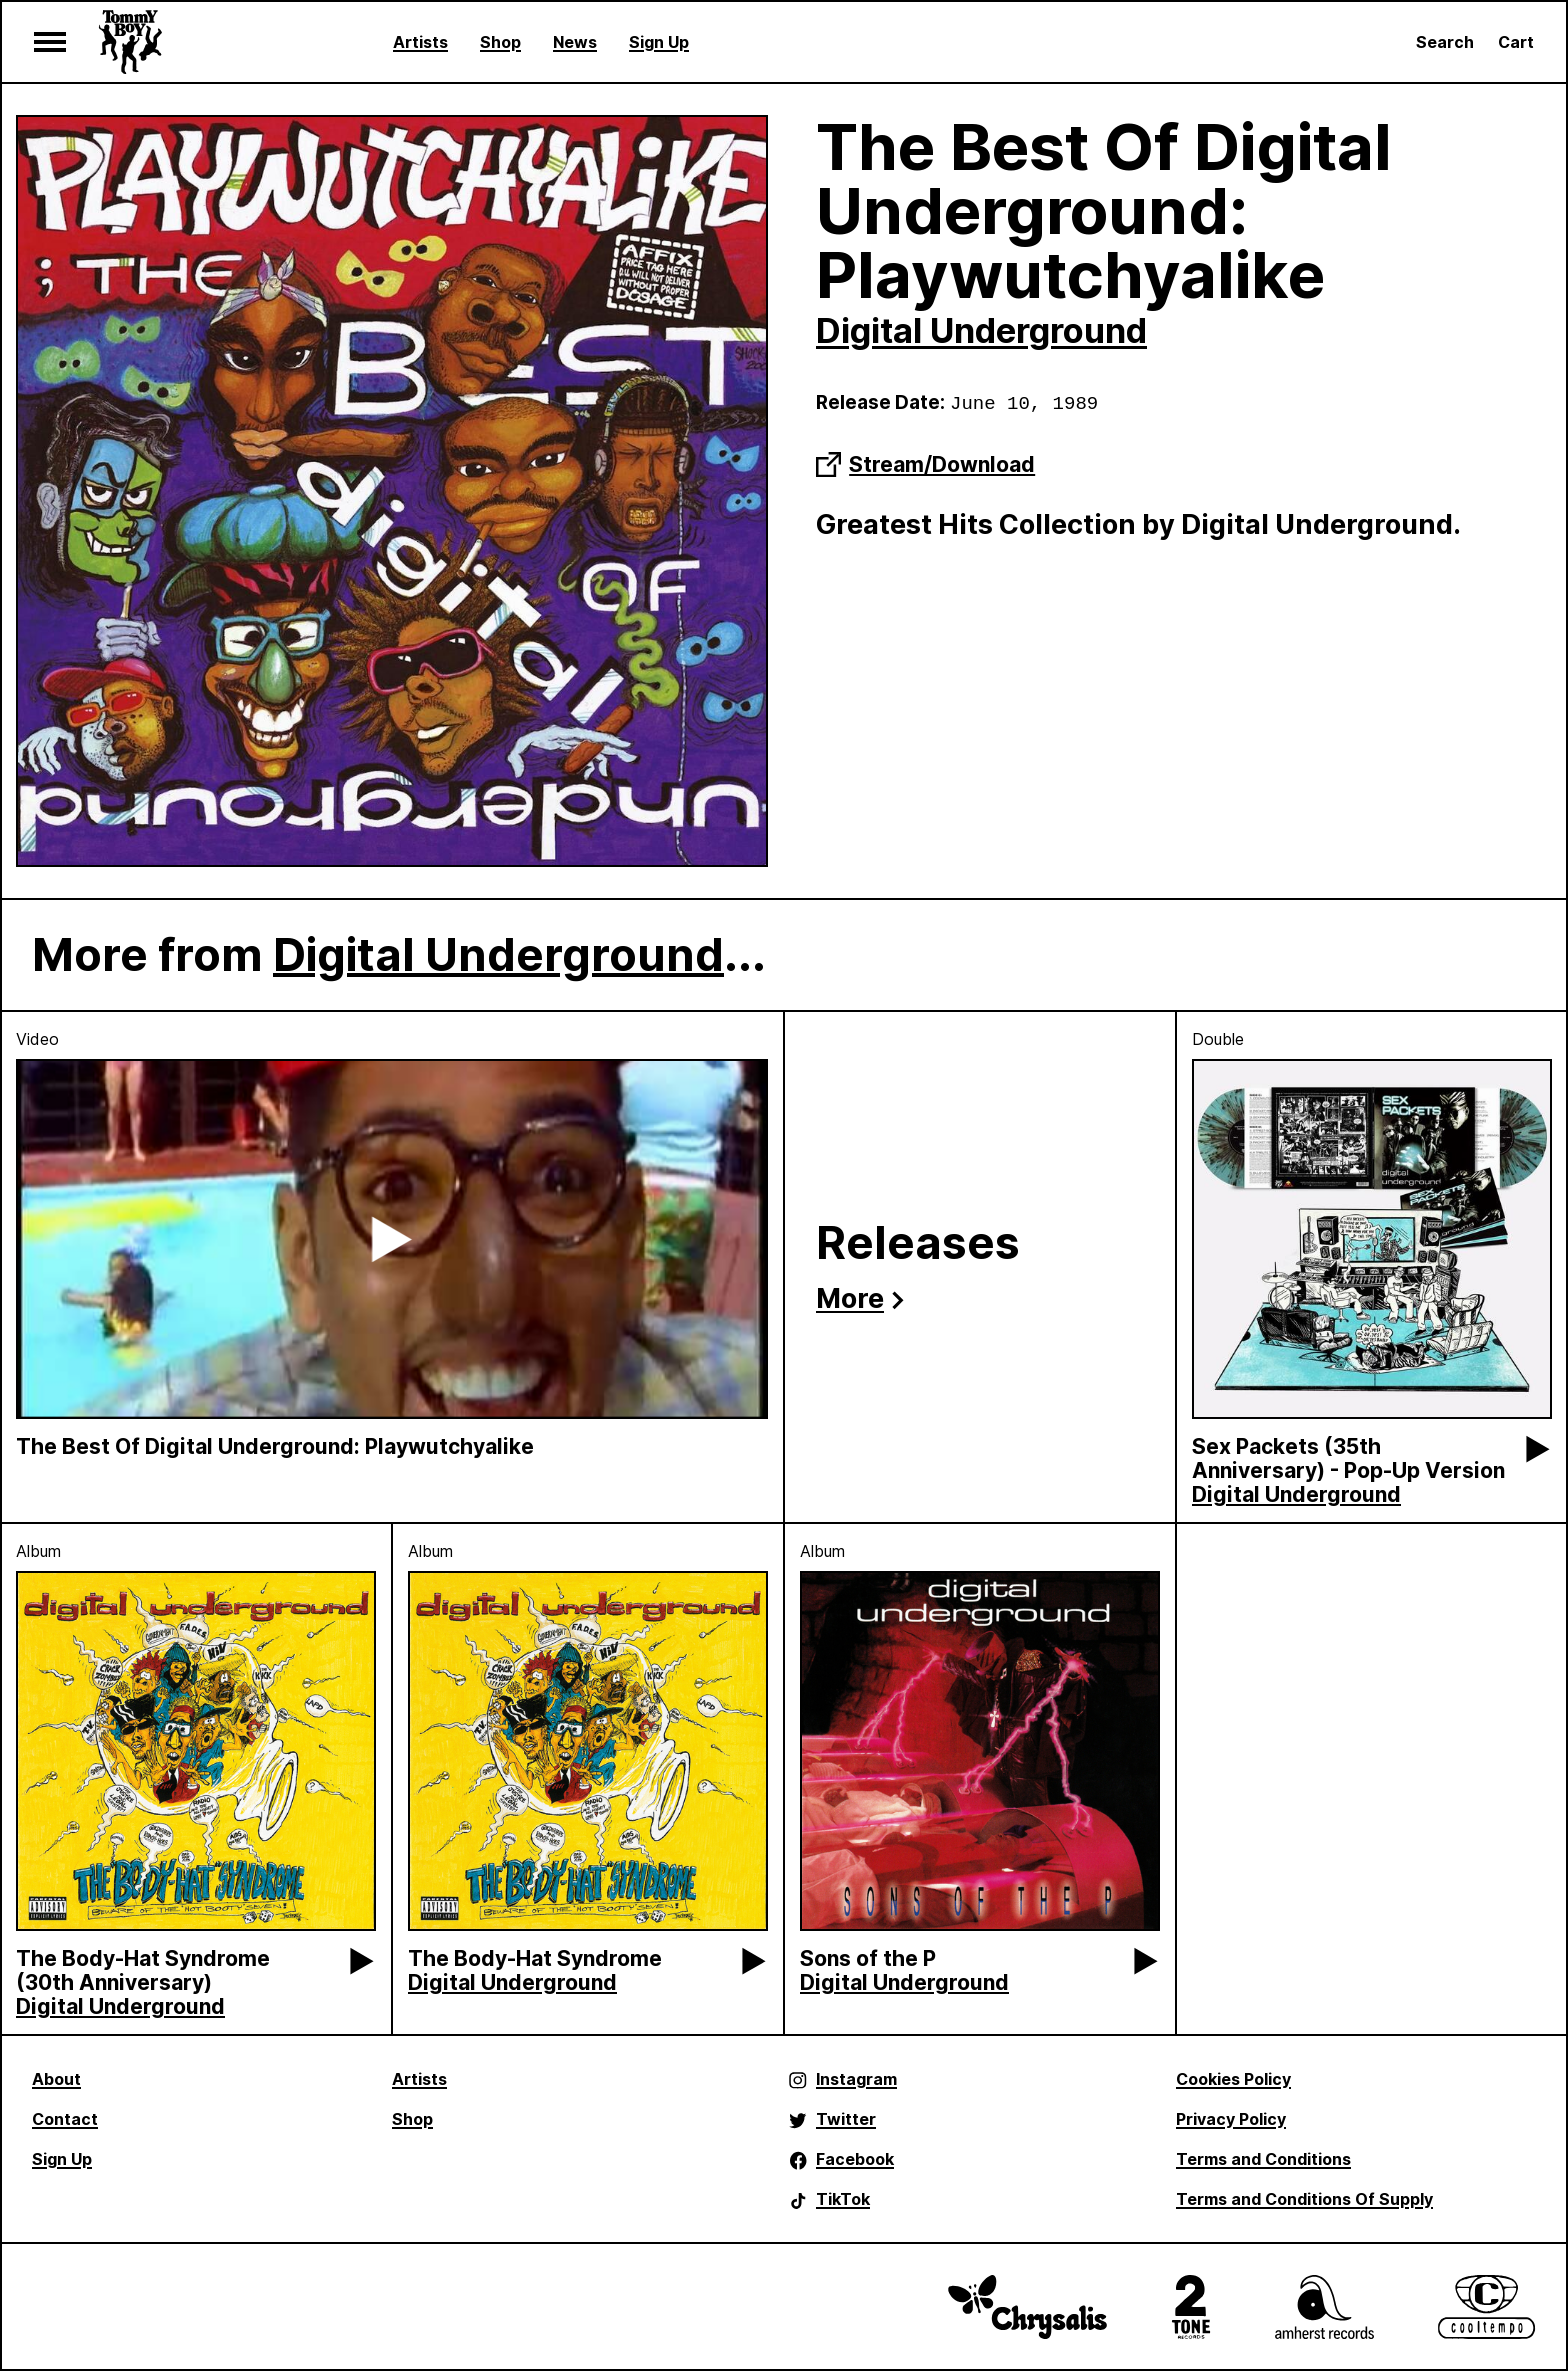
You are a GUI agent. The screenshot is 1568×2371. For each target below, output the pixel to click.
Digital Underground (981, 330)
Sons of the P (868, 1958)
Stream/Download (925, 464)
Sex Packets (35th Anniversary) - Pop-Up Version (1348, 1458)
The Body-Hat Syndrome (535, 1958)
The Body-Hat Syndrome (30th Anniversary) (143, 1970)
